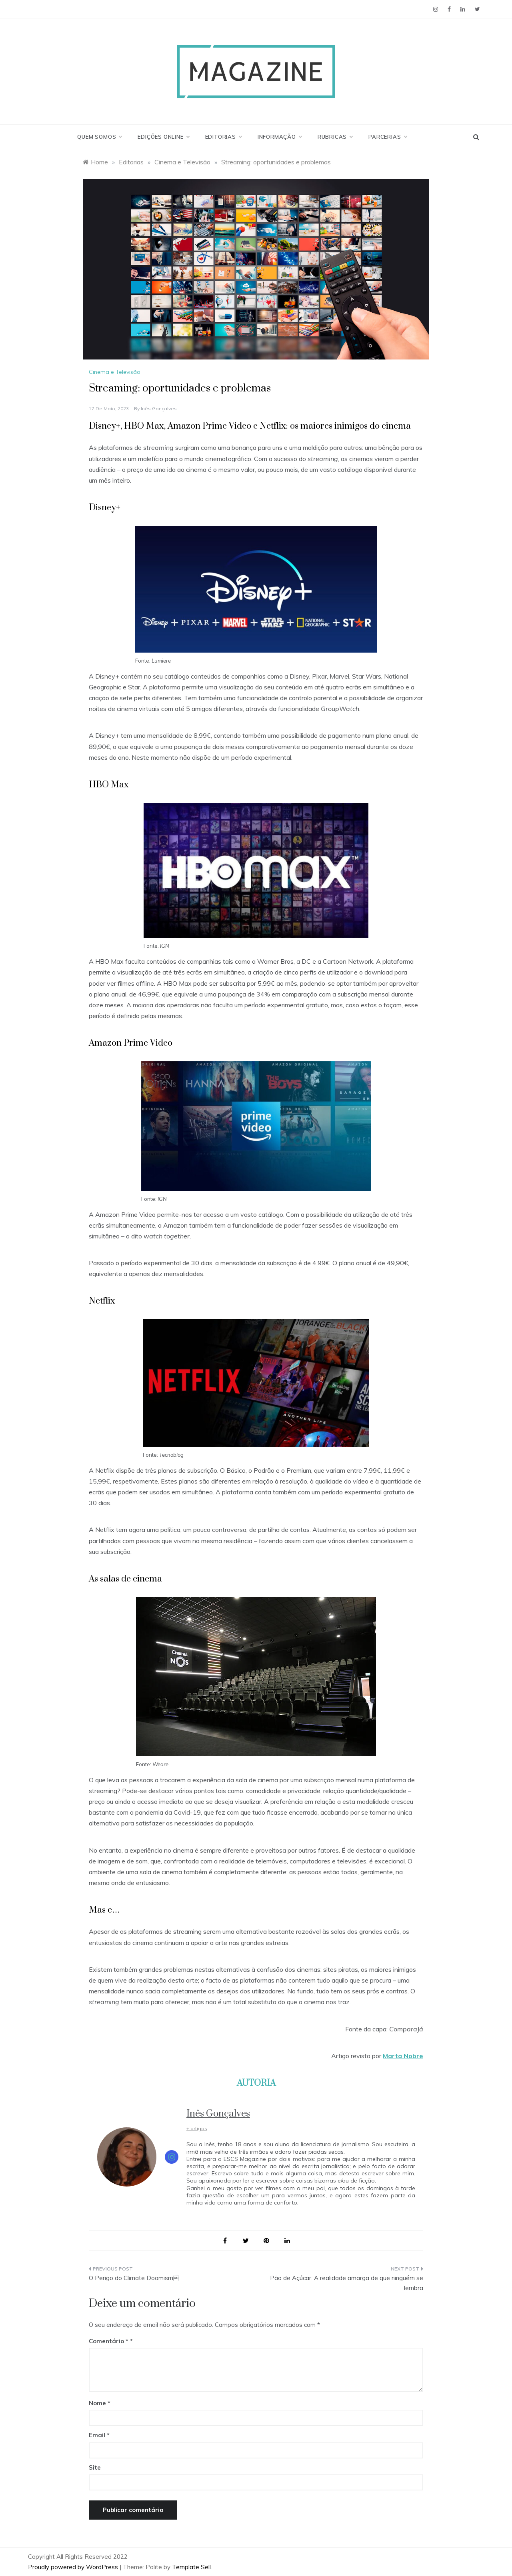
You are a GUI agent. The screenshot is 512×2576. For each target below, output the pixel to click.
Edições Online (163, 137)
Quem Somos (99, 137)
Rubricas (335, 137)
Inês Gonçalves (159, 408)
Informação (280, 137)
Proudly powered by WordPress (74, 2567)
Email (99, 2435)
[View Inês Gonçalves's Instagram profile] (171, 2156)
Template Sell (191, 2567)
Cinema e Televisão (114, 371)
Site (95, 2467)
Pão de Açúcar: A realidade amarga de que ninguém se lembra (346, 2283)
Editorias (223, 137)
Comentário (108, 2341)
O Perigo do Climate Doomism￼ (134, 2278)
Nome (99, 2403)
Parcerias (387, 137)
